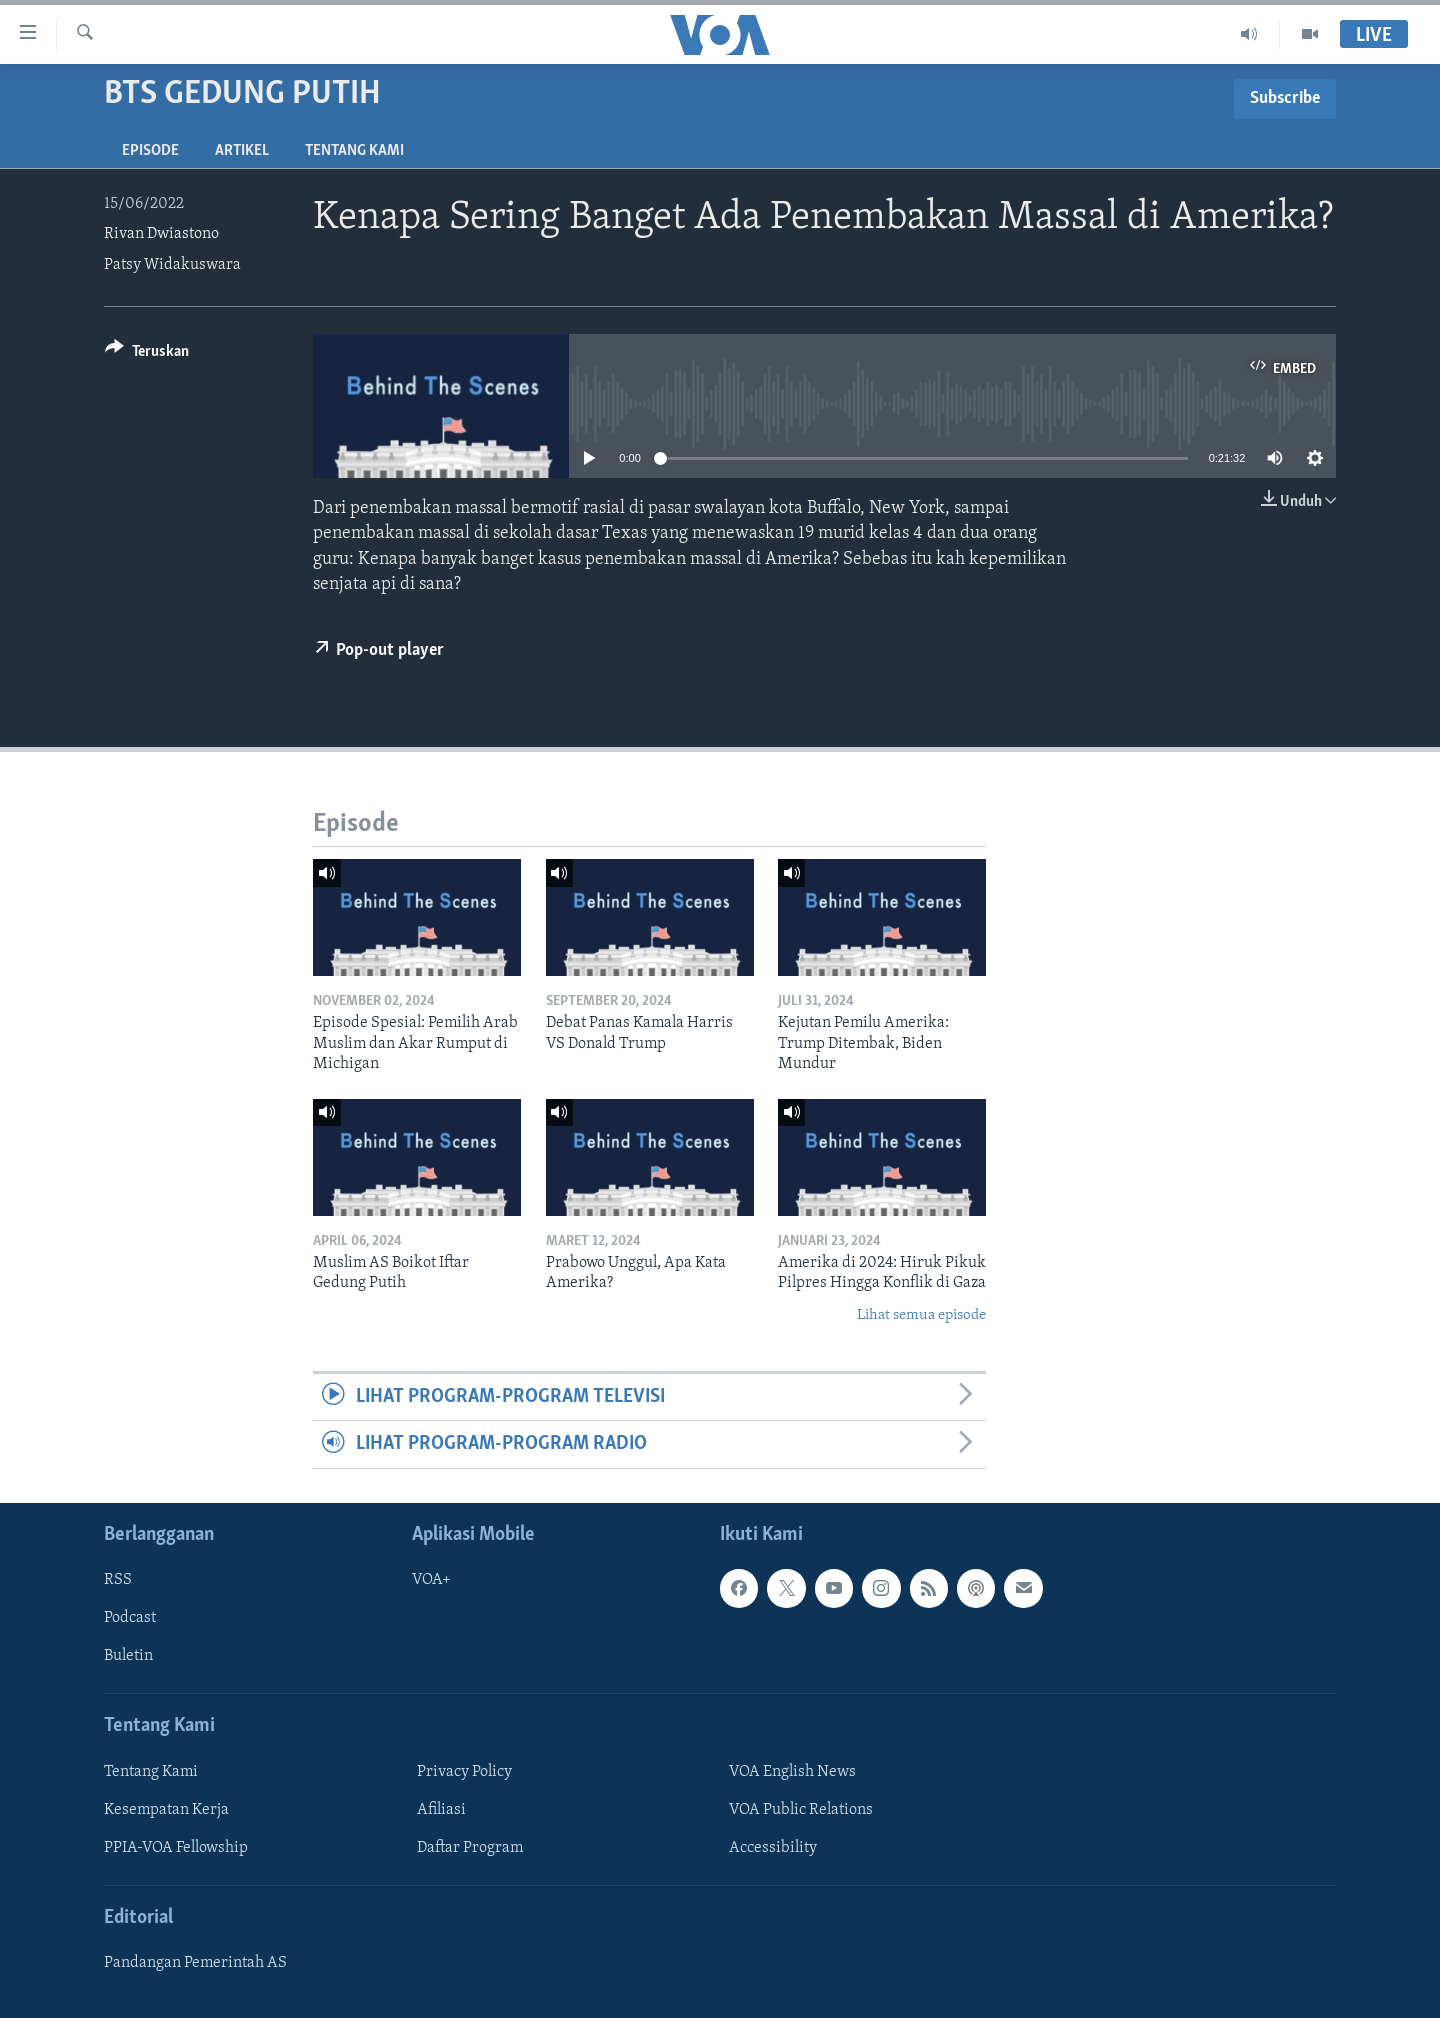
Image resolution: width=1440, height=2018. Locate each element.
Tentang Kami (354, 151)
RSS (118, 1580)
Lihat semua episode (921, 1315)
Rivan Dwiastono (161, 234)
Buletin (128, 1656)
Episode (150, 151)
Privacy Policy (464, 1772)
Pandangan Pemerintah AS (195, 1963)
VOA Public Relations (801, 1810)
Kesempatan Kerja (166, 1810)
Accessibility (773, 1848)
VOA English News (792, 1772)
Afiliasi (441, 1810)
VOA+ (431, 1580)
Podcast (130, 1618)
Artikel (242, 151)
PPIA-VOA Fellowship (176, 1848)
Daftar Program (470, 1848)
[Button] (147, 354)
